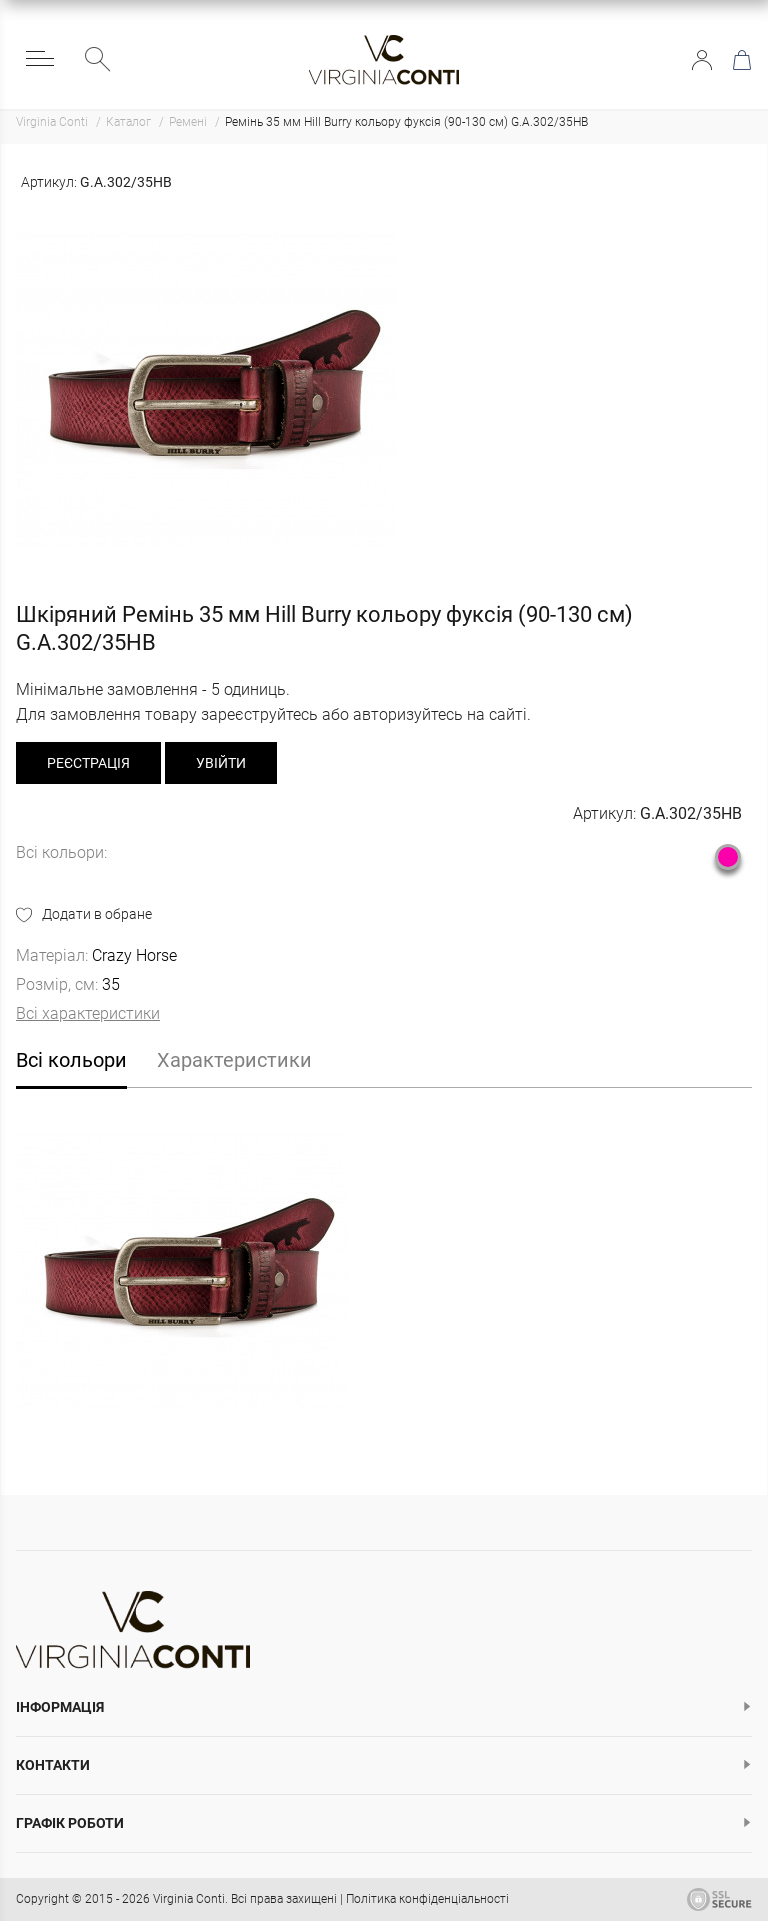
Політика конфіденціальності (427, 1899)
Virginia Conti (189, 1899)
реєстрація (88, 763)
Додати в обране (97, 914)
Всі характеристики (88, 1013)
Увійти (702, 60)
